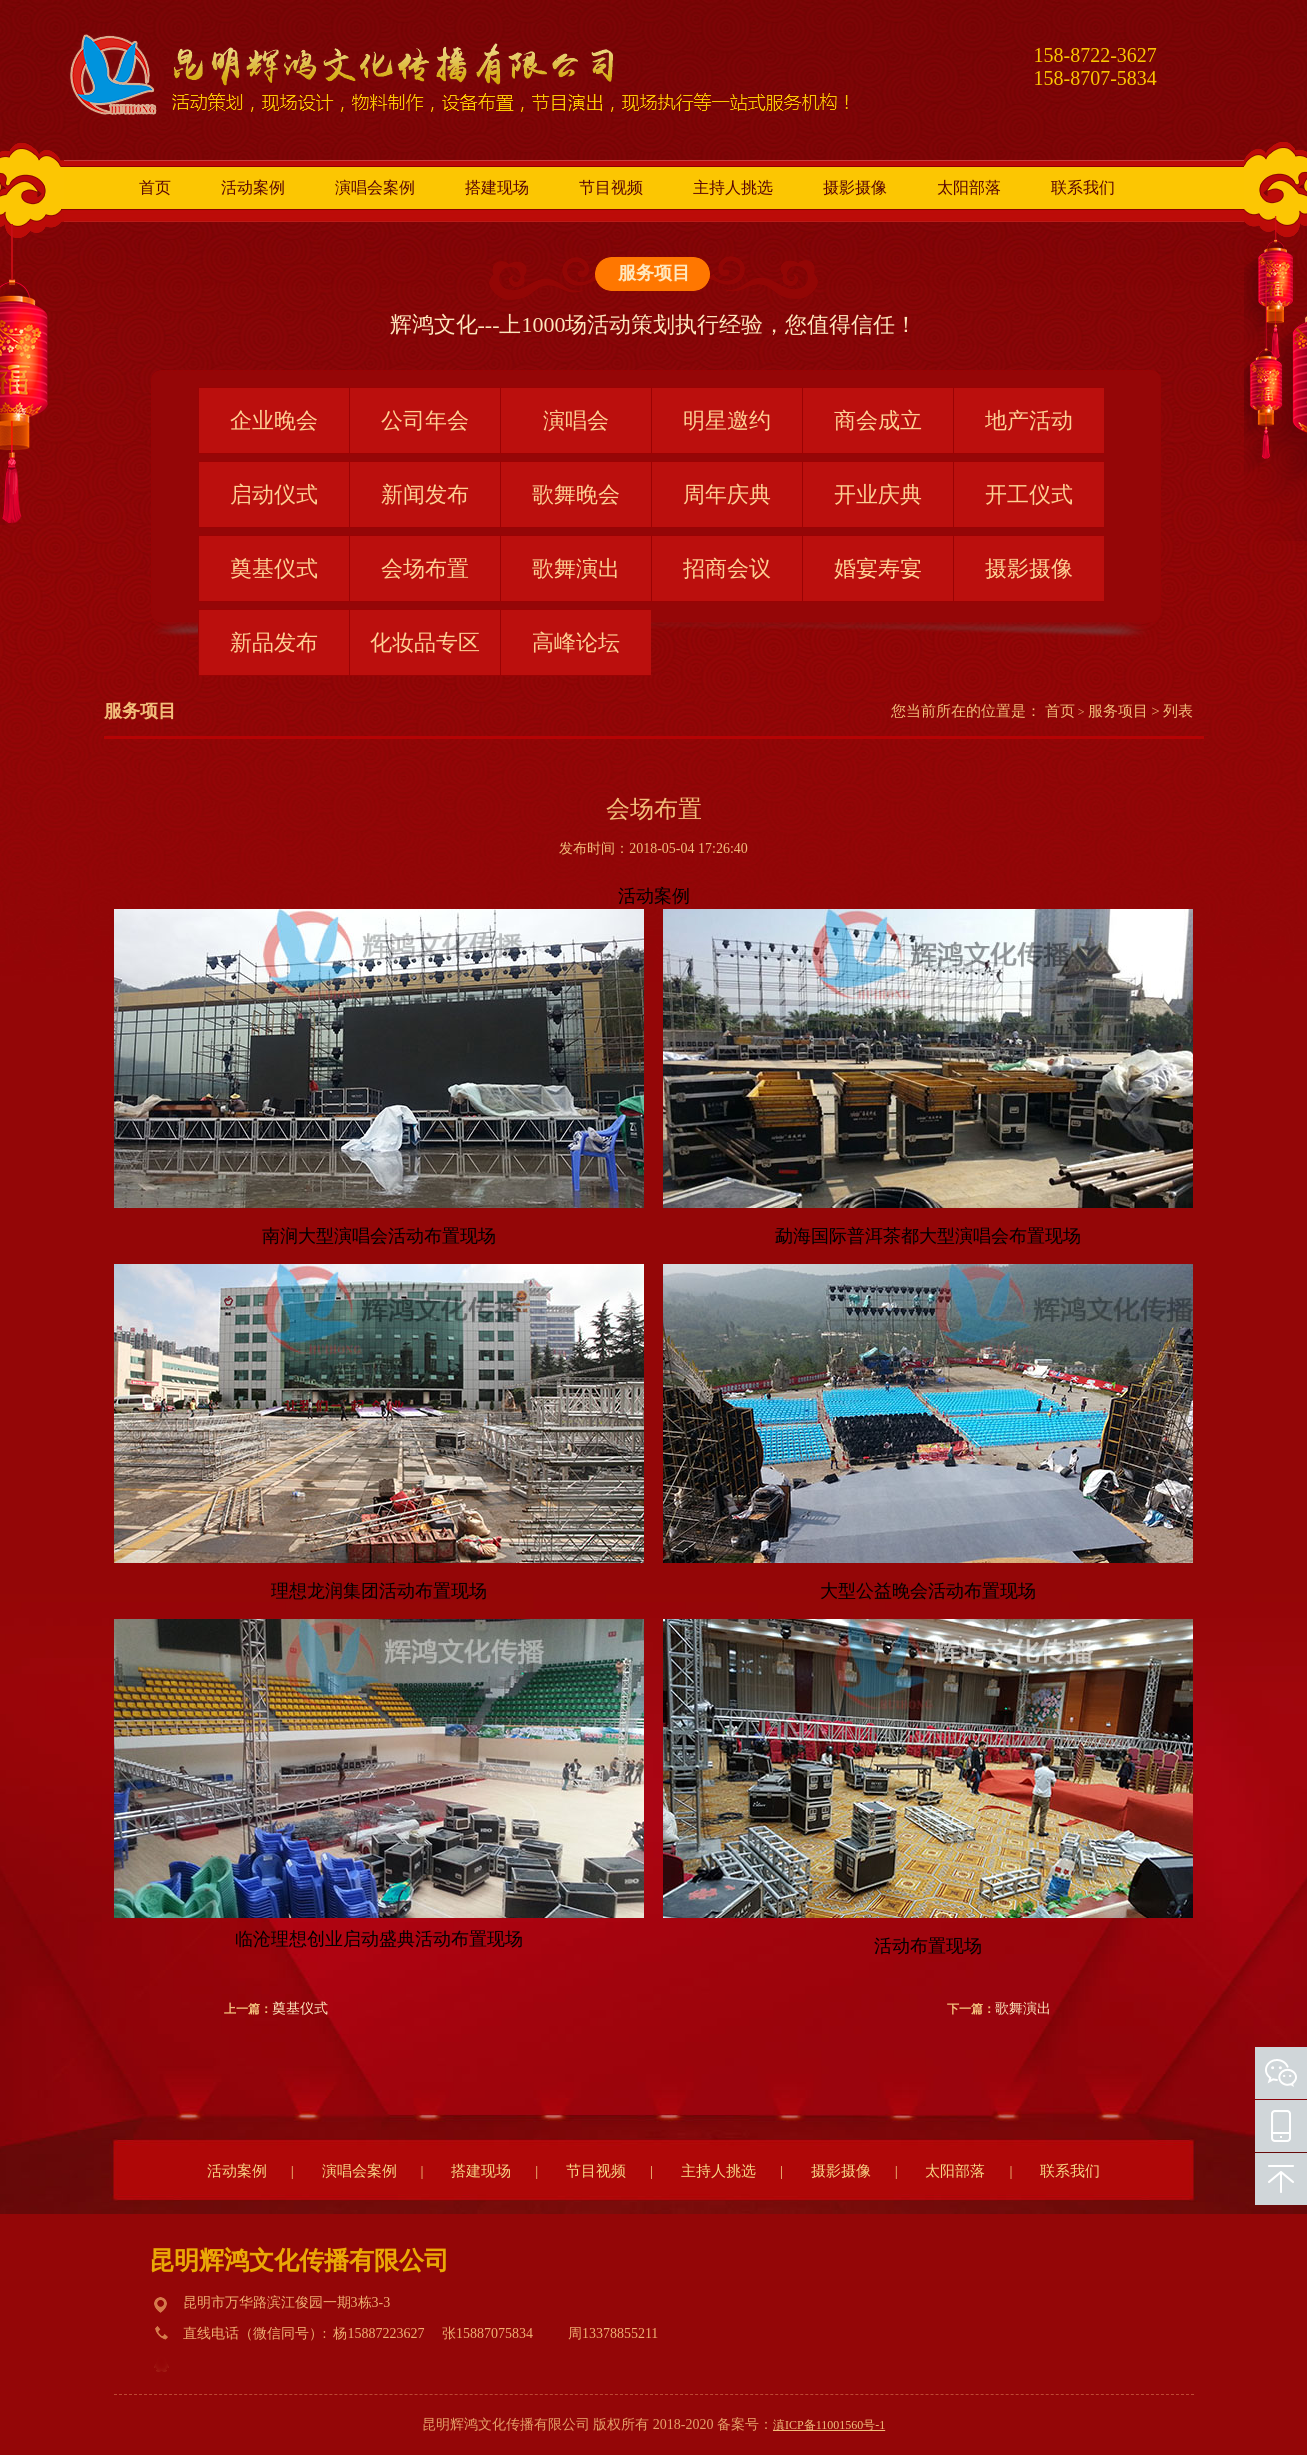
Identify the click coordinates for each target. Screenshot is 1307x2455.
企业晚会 (274, 420)
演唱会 (576, 420)
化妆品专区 (425, 642)
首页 (155, 187)
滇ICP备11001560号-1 (829, 2425)
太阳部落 (969, 187)
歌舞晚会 (576, 494)
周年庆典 (727, 494)
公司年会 (425, 420)
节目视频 (611, 187)
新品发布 (274, 642)
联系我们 (1083, 187)
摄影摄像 (855, 187)
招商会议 (727, 568)
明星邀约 (727, 420)
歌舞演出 (576, 568)
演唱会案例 (375, 187)
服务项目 (654, 273)
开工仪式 (1029, 494)
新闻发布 (425, 494)
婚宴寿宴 (878, 568)
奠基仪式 (274, 568)
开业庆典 (878, 494)
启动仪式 (274, 494)
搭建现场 (497, 187)
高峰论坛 (576, 642)
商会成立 (878, 420)
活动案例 (253, 187)
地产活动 (1029, 420)
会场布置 (425, 568)
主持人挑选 (733, 187)
